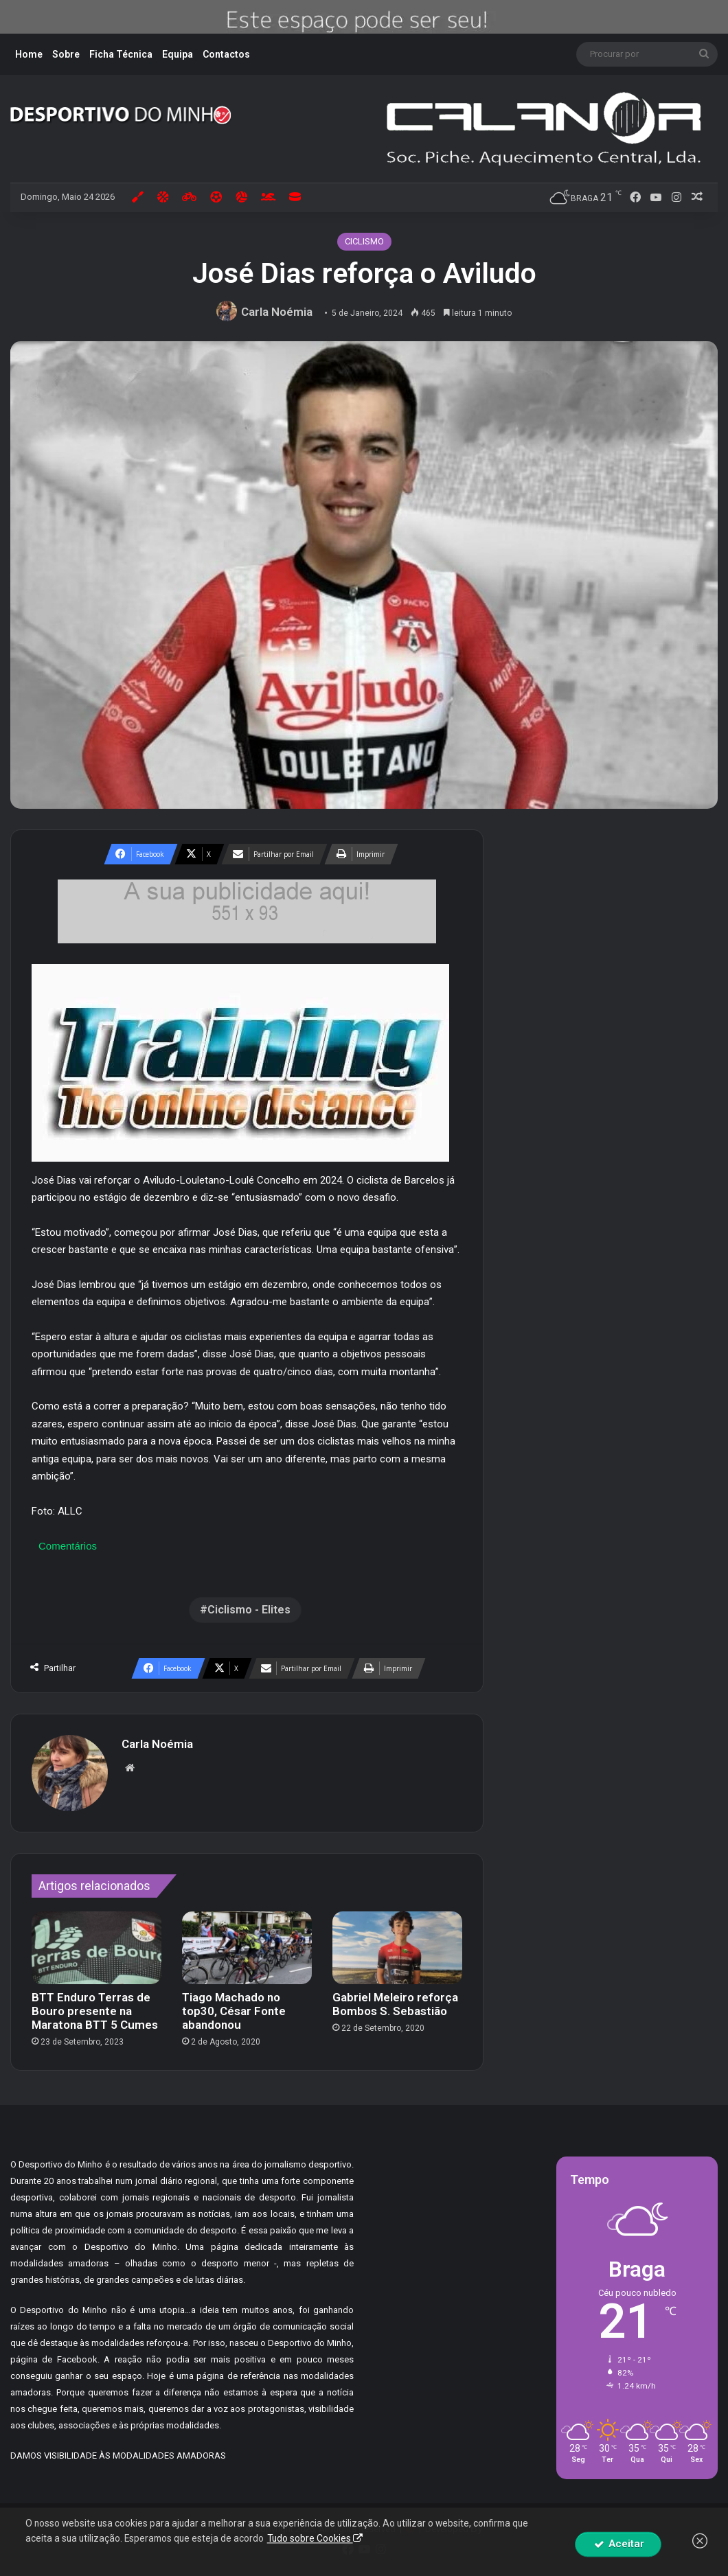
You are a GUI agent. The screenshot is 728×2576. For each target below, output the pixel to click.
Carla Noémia (276, 312)
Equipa (177, 54)
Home (29, 54)
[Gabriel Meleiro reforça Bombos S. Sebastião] (397, 1948)
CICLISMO (364, 241)
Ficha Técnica (120, 54)
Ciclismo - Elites (249, 1609)
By (476, 2528)
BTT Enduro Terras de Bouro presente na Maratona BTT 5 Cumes (95, 2011)
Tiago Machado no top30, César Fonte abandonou (234, 2011)
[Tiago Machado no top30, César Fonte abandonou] (247, 1948)
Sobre (66, 54)
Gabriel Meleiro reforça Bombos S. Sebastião (395, 2004)
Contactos (226, 54)
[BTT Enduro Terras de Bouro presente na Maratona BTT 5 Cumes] (96, 1948)
